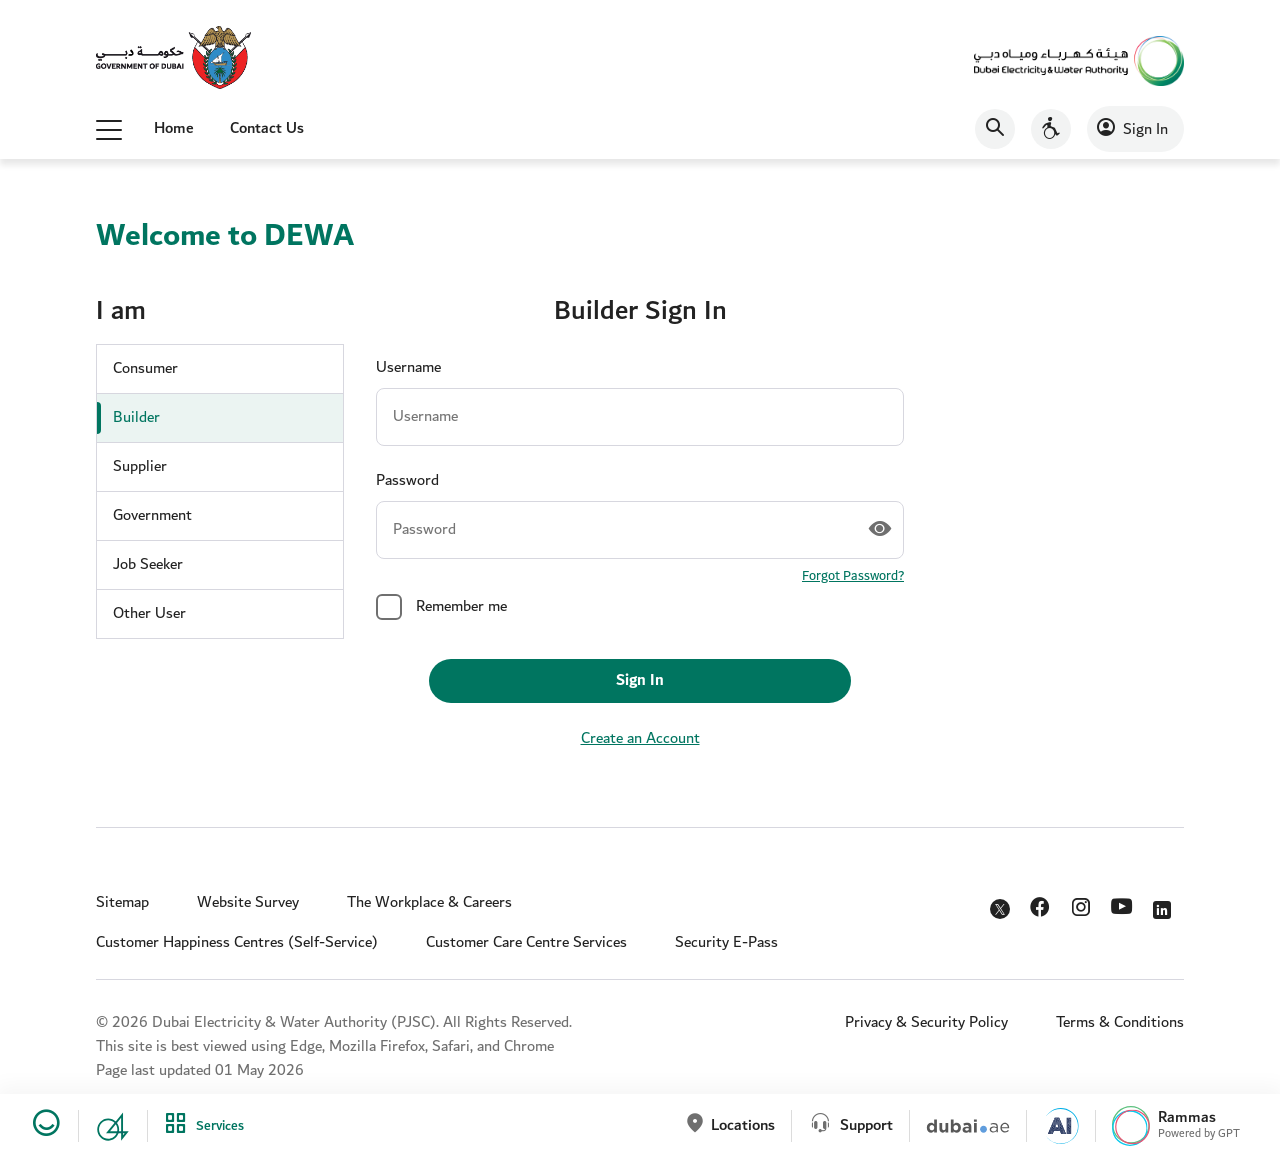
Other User (149, 613)
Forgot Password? (853, 576)
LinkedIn (1165, 905)
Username (408, 368)
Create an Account (640, 738)
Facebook (1042, 905)
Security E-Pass (726, 942)
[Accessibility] (1051, 129)
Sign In (1145, 129)
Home (174, 128)
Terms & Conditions (1120, 1022)
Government (152, 515)
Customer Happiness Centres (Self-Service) (237, 942)
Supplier (140, 466)
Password (407, 481)
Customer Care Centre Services (526, 942)
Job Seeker (148, 564)
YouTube (1124, 906)
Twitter (1002, 911)
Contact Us (267, 128)
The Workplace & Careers (429, 902)
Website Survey (248, 902)
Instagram (1083, 905)
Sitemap (122, 902)
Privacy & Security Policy (926, 1022)
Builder (136, 417)
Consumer (145, 368)
